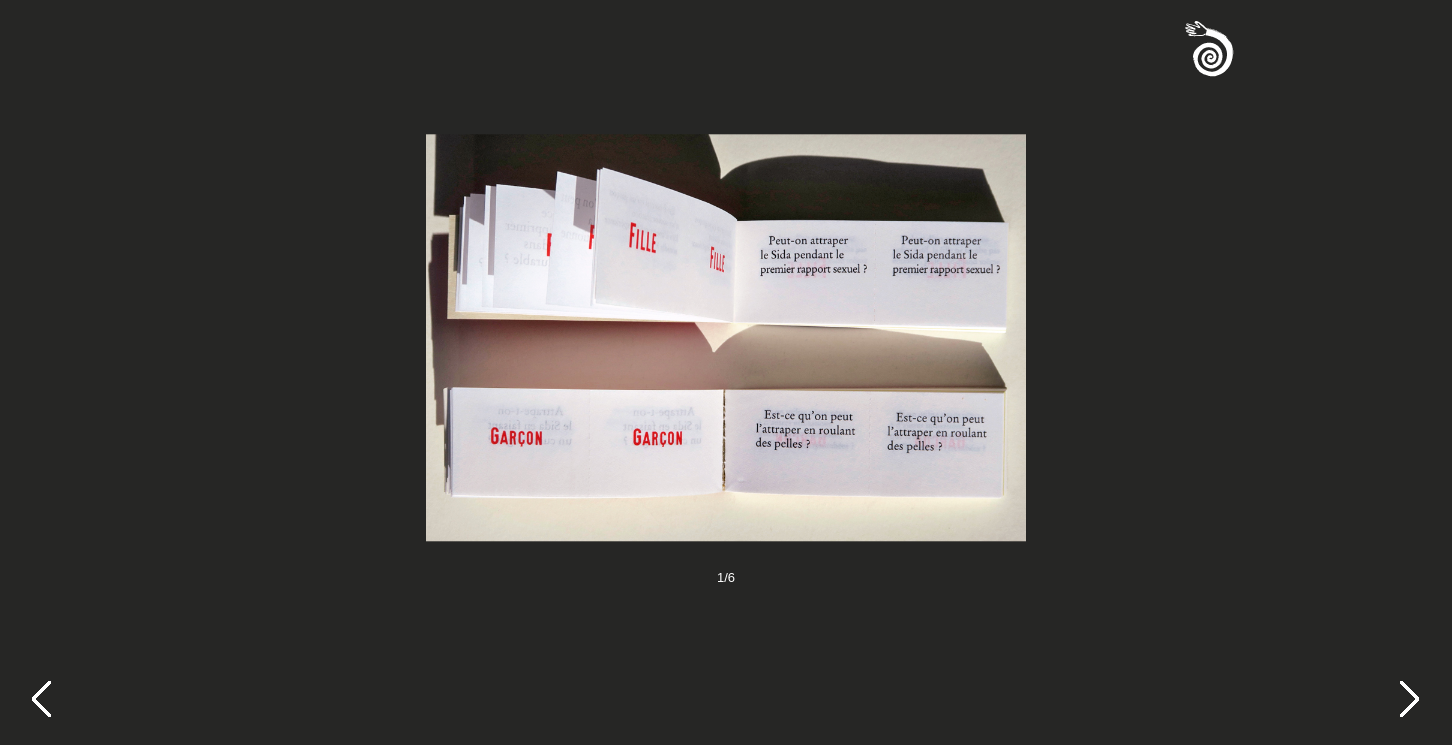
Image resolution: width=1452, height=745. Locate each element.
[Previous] (52, 701)
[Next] (1420, 701)
